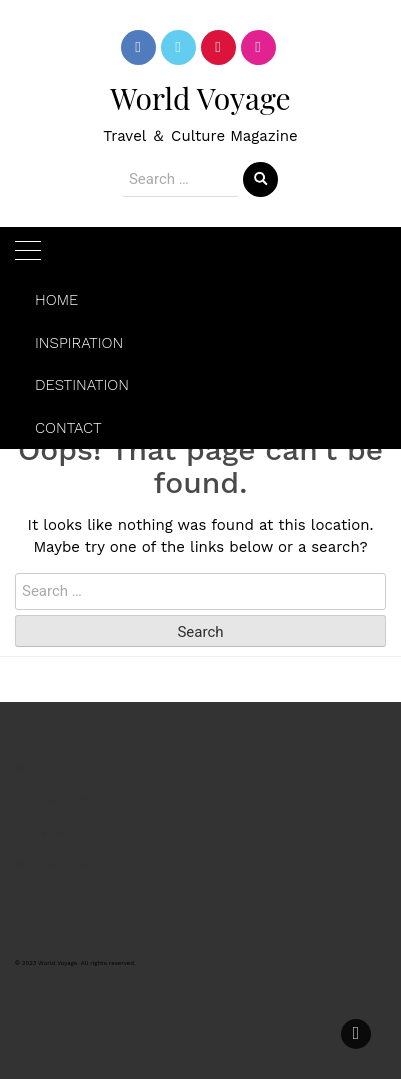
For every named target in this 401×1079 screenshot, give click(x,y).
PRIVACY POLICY (74, 864)
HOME (56, 300)
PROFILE (46, 768)
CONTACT (68, 428)
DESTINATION (82, 385)
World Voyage (200, 98)
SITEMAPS (52, 800)
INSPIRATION (79, 343)
